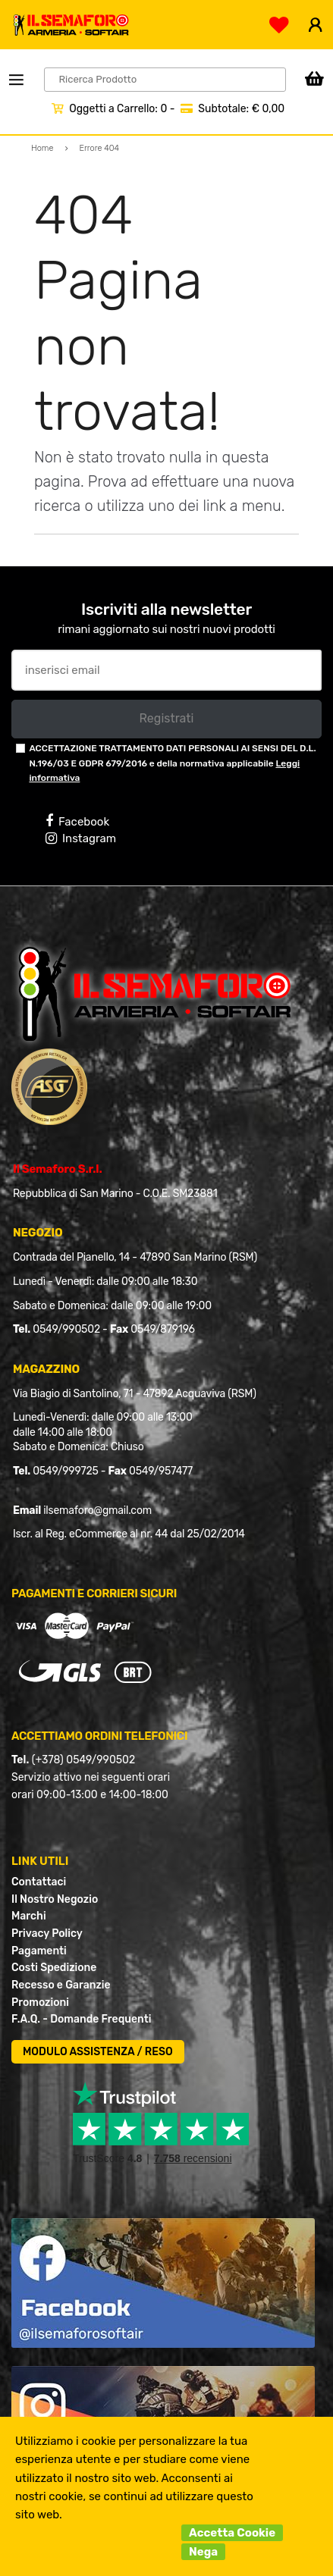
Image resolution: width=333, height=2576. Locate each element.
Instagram (81, 838)
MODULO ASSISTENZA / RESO (98, 2051)
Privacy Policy (47, 1933)
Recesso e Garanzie (61, 1985)
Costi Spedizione (53, 1967)
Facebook (77, 821)
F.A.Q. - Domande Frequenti (81, 2019)
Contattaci (38, 1882)
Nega (203, 2552)
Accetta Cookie (232, 2533)
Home (42, 148)
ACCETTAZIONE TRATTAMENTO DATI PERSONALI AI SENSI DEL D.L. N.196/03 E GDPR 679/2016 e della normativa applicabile (172, 763)
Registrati (166, 718)
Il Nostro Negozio (54, 1899)
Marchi (28, 1916)
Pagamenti (39, 1951)
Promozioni (40, 2002)
